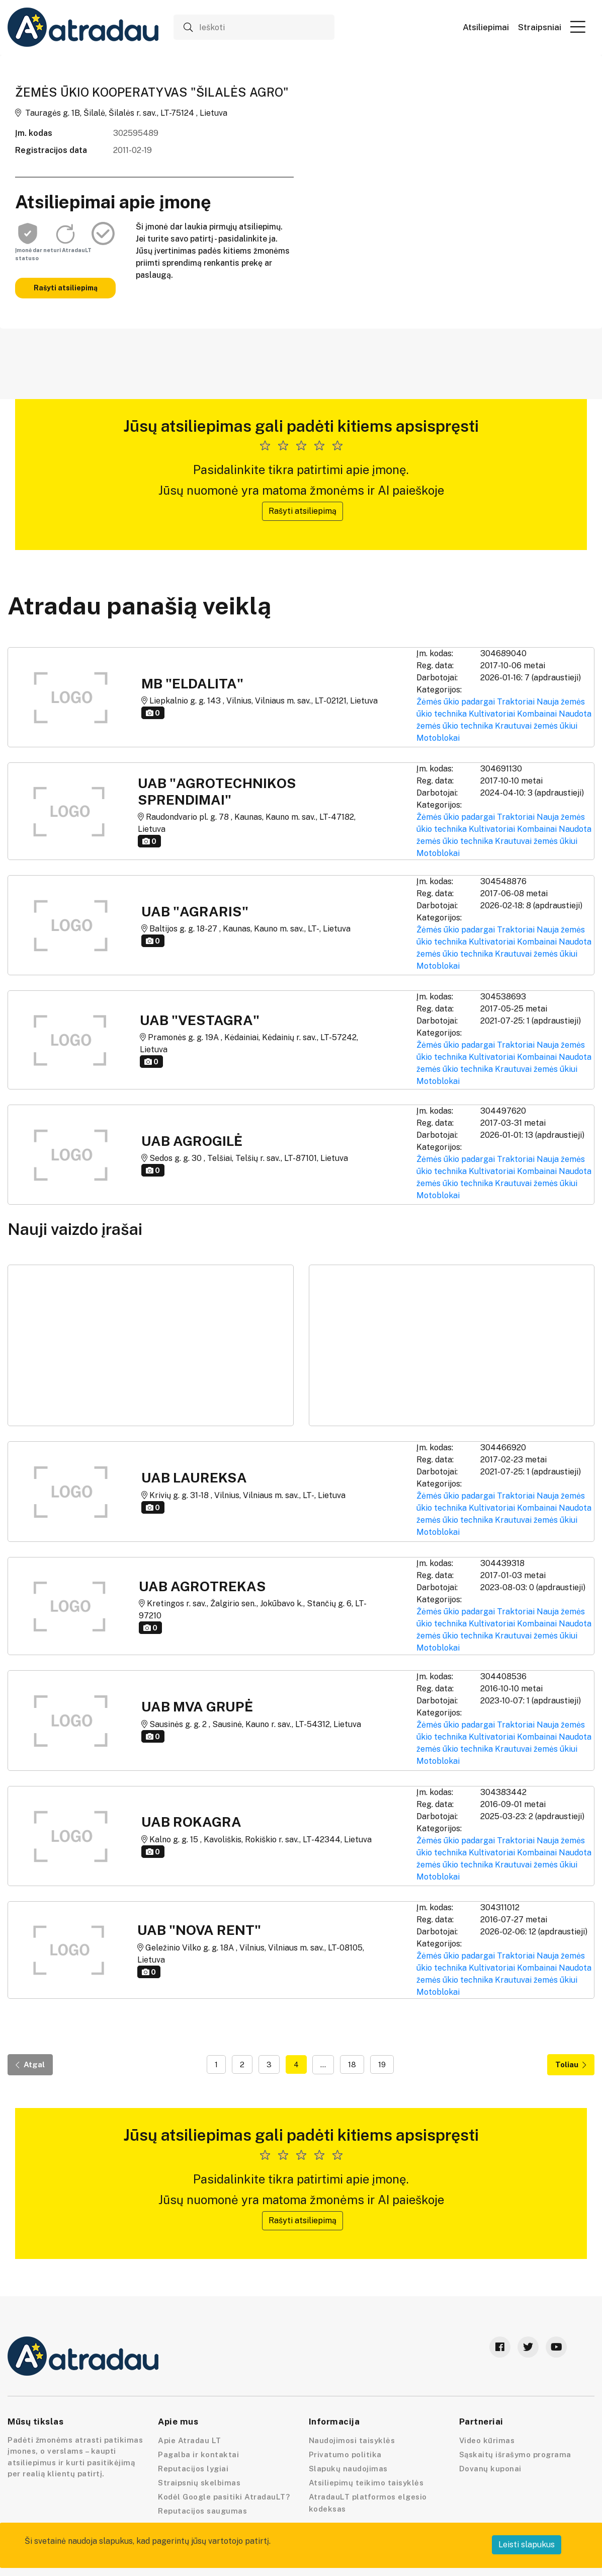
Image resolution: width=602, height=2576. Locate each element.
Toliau (570, 2064)
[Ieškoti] (254, 27)
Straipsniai (539, 27)
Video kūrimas (487, 2440)
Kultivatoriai (492, 714)
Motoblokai (438, 738)
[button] (577, 26)
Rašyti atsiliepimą (66, 288)
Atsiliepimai (486, 27)
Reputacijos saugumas (202, 2511)
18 (352, 2064)
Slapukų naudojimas (348, 2468)
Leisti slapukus (526, 2544)
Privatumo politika (345, 2454)
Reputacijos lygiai (193, 2468)
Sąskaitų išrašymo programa (515, 2454)
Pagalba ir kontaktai (198, 2454)
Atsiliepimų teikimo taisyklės (366, 2482)
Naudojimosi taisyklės (352, 2440)
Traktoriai (516, 702)
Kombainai (537, 714)
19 (382, 2064)
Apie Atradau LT (189, 2440)
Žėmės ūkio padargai (455, 702)
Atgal (30, 2064)
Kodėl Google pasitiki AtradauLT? (224, 2496)
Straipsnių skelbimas (199, 2482)
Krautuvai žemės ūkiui (536, 726)
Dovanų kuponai (490, 2468)
